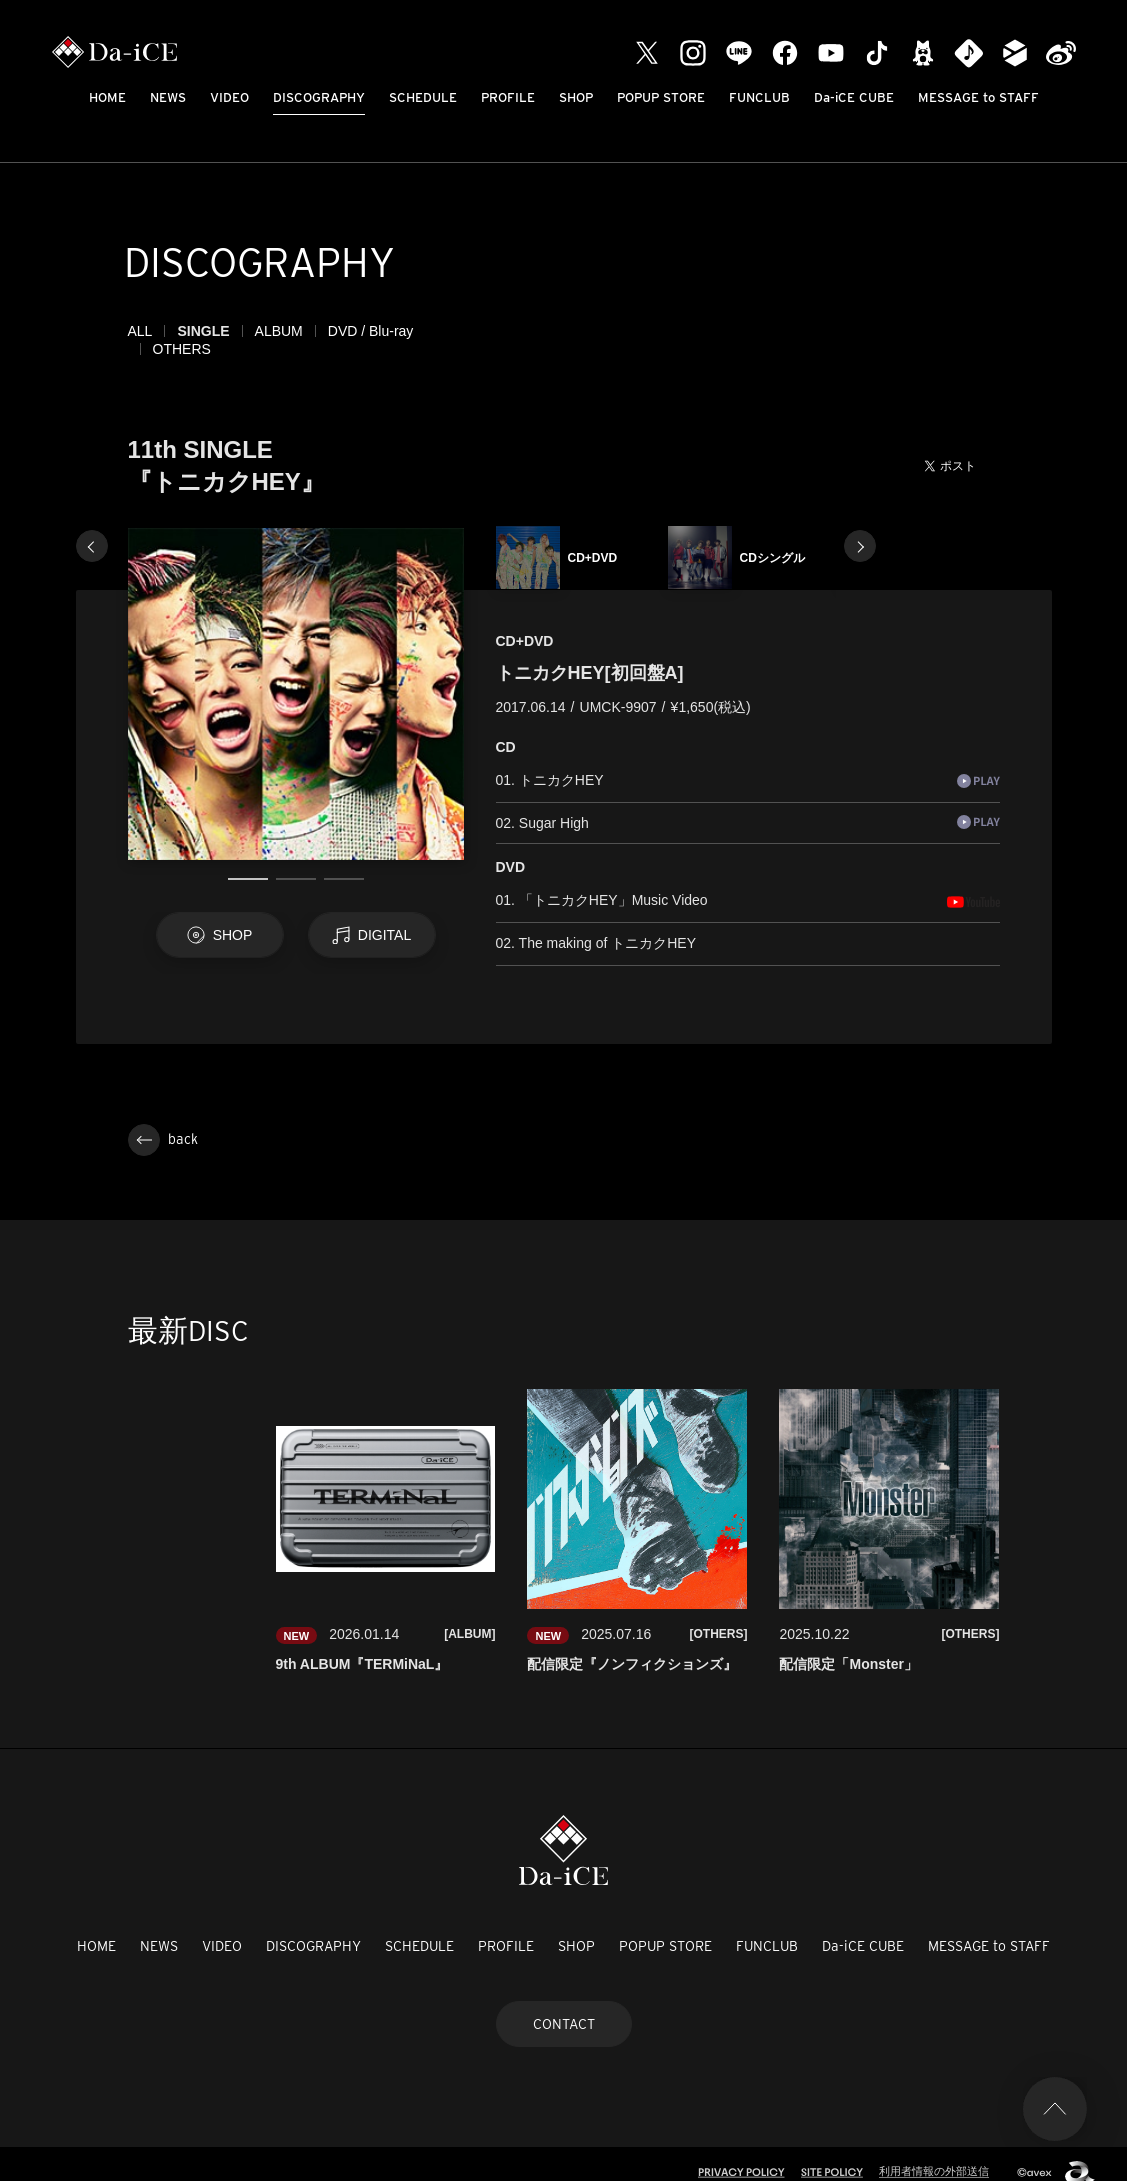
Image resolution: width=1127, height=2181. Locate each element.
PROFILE (508, 97)
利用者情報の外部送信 (934, 2153)
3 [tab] (344, 861)
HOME (107, 97)
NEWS (168, 97)
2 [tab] (296, 861)
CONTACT (564, 2006)
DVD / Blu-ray (371, 331)
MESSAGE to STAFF (978, 97)
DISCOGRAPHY (319, 97)
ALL (140, 331)
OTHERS (467, 331)
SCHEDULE (423, 97)
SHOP (576, 97)
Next (860, 528)
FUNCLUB (759, 97)
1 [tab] (248, 861)
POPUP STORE (661, 97)
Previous (92, 528)
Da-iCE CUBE (854, 97)
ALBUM (279, 331)
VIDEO (229, 97)
